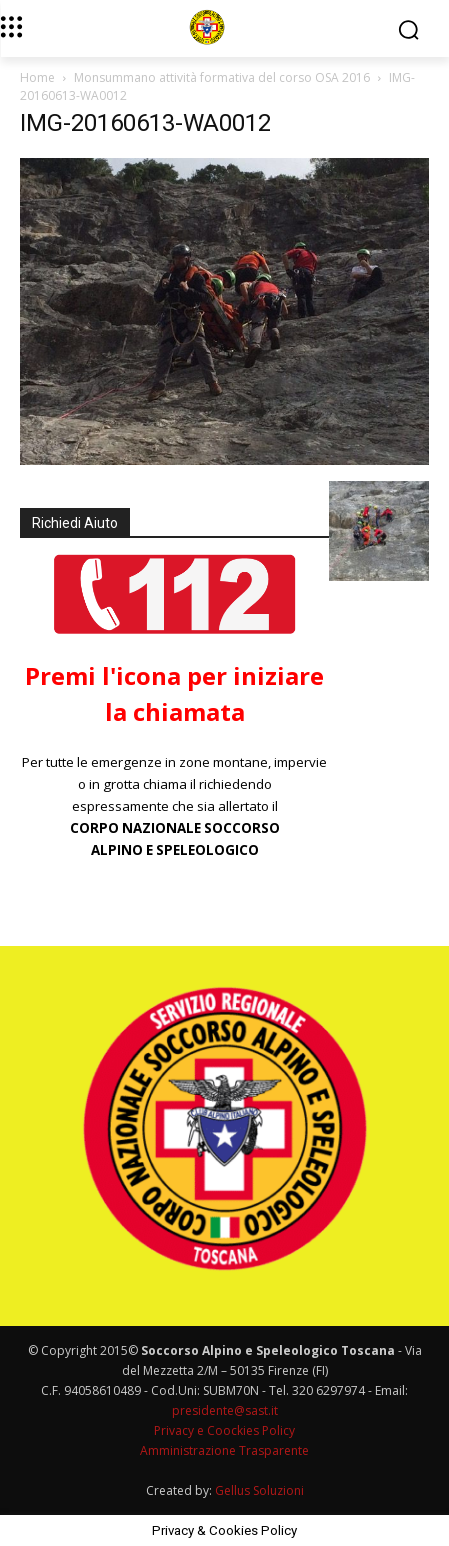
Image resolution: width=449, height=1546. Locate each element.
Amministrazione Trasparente (224, 1450)
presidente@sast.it (225, 1410)
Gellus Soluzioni (259, 1490)
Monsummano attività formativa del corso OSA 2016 (222, 77)
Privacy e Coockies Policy (224, 1430)
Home (37, 77)
